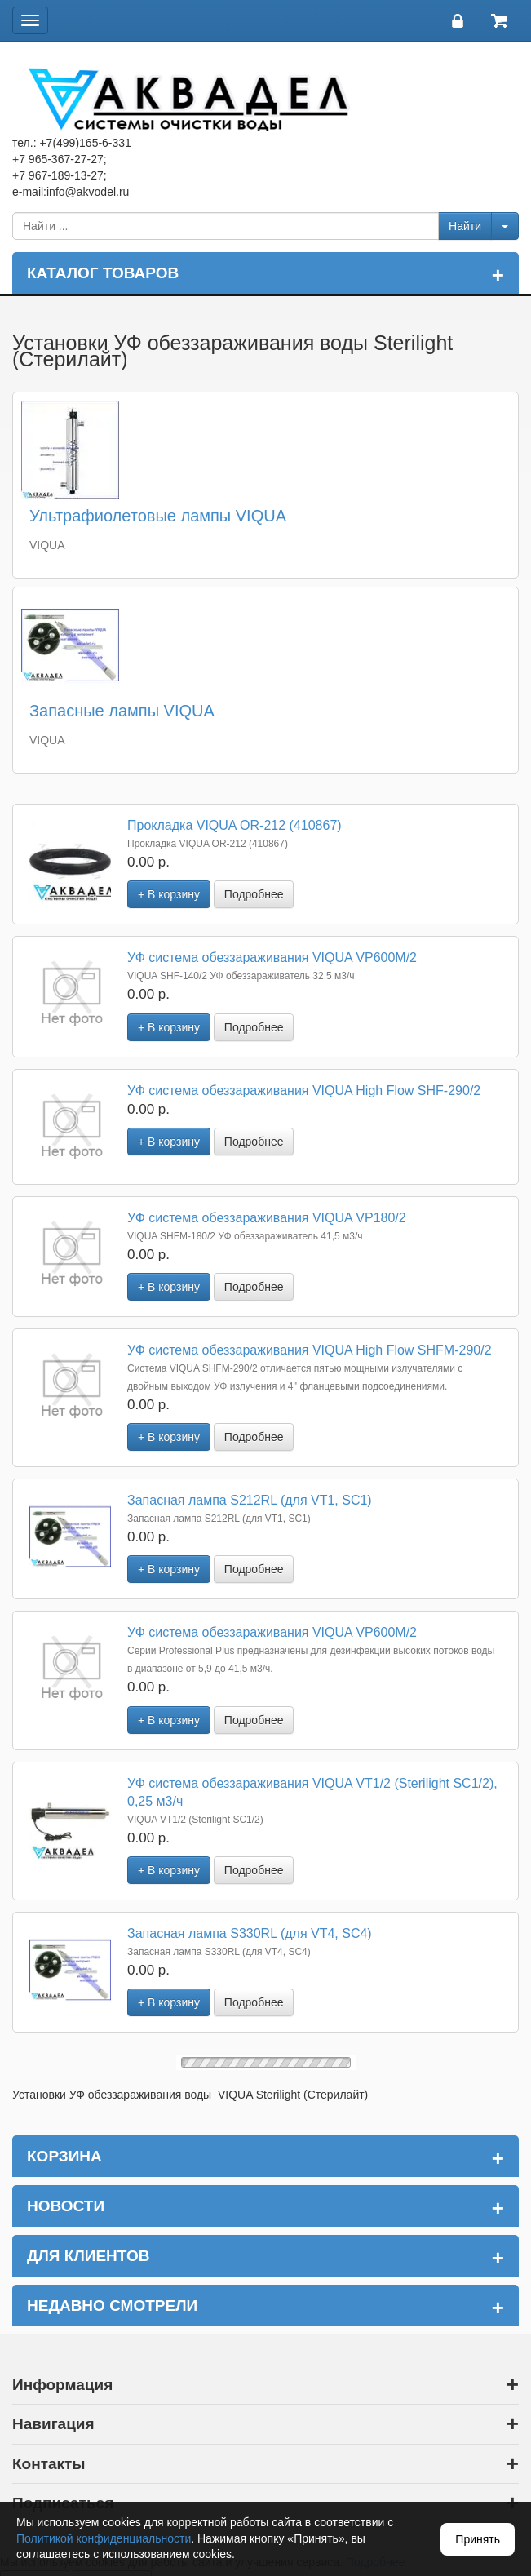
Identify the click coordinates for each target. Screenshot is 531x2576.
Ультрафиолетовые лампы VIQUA (157, 516)
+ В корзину (169, 894)
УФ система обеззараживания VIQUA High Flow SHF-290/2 (303, 1090)
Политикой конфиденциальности (103, 2538)
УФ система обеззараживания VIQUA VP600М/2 (272, 957)
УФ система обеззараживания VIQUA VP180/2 (266, 1218)
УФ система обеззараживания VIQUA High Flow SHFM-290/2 (309, 1350)
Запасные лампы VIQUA (122, 711)
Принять (477, 2539)
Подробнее (254, 894)
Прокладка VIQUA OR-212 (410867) (234, 825)
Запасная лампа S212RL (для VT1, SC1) (249, 1500)
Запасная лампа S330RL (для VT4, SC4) (249, 1933)
